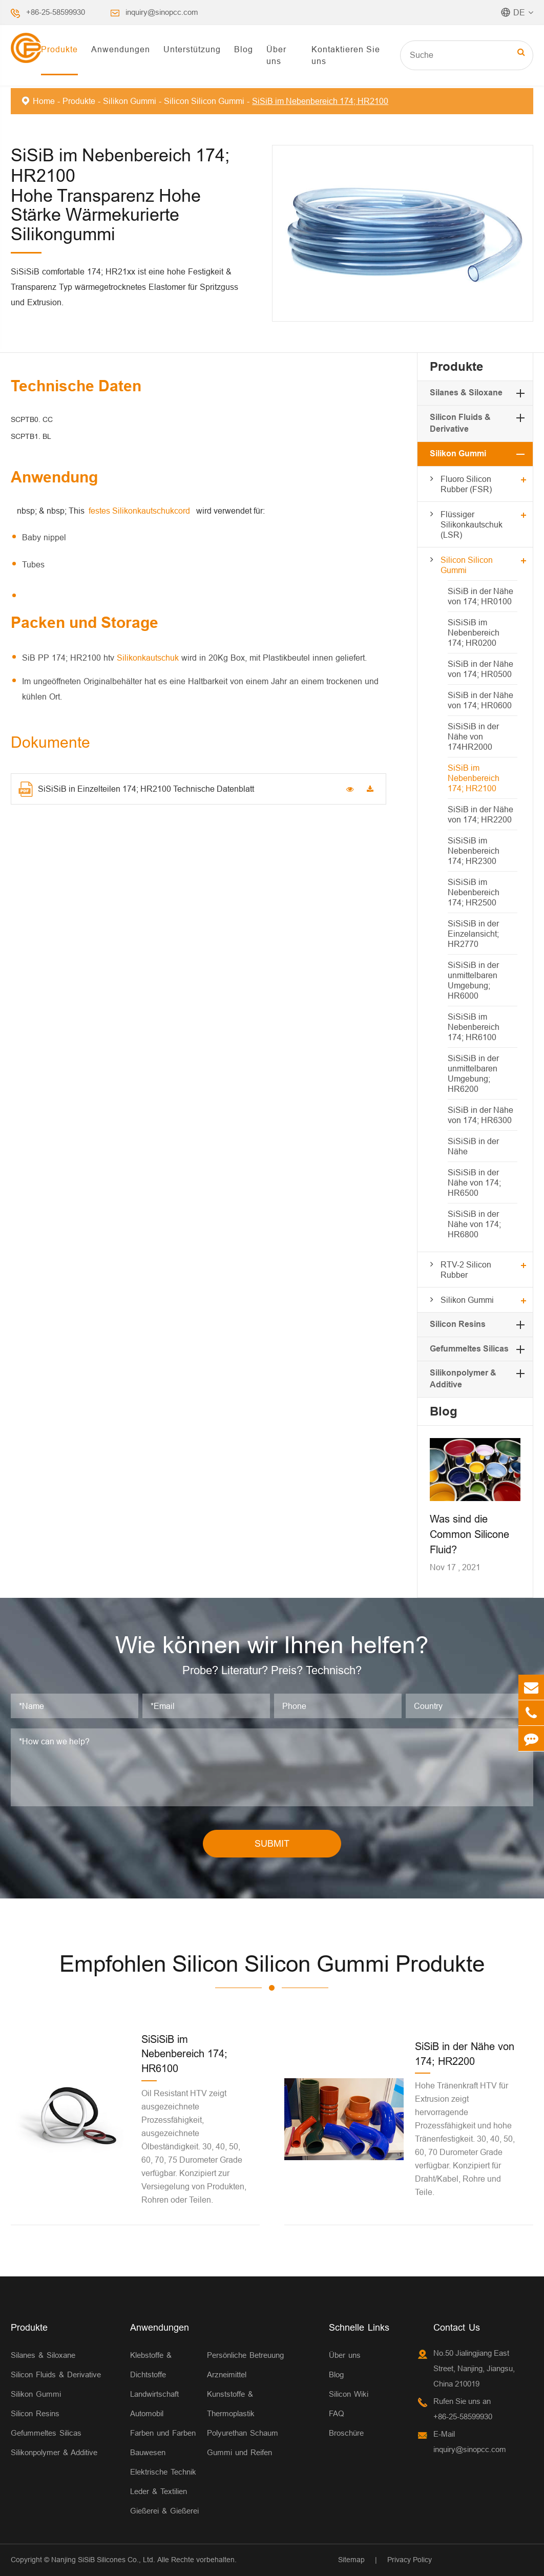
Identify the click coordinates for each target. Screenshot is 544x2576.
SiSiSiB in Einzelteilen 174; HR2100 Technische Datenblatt (136, 789)
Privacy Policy (409, 2560)
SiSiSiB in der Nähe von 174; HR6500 (474, 1182)
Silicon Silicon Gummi (204, 100)
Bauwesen (147, 2452)
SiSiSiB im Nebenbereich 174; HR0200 (473, 632)
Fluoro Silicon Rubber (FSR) (466, 484)
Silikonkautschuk (149, 657)
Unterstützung (192, 49)
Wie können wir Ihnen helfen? (272, 1645)
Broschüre (346, 2433)
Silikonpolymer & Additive (54, 2452)
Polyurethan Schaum (242, 2433)
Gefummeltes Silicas (469, 1349)
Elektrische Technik (163, 2471)
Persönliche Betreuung (245, 2355)
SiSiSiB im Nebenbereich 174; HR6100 (473, 1027)
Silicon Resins (458, 1324)
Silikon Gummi (129, 100)
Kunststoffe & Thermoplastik (231, 2404)
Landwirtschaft (154, 2394)
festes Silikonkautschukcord (140, 510)
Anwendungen (120, 49)
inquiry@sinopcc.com (161, 12)
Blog (243, 49)
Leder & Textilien (158, 2491)
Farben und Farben (163, 2433)
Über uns (276, 55)
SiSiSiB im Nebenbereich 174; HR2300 (473, 850)
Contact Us (456, 2327)
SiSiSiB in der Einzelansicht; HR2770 (473, 933)
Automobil (146, 2413)
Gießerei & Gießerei (164, 2510)
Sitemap (351, 2560)
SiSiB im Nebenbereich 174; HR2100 (320, 100)
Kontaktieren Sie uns (345, 55)
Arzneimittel (226, 2374)
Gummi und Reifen (239, 2452)
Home (44, 100)
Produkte (59, 49)
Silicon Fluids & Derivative (56, 2374)
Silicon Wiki (348, 2394)
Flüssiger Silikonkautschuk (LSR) (472, 524)
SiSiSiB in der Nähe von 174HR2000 (473, 736)
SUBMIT (272, 1843)
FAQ (336, 2413)
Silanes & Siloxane (466, 392)
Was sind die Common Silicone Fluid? (469, 1534)
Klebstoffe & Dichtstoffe (151, 2365)
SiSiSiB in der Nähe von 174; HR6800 (474, 1224)
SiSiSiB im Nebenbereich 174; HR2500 (473, 892)
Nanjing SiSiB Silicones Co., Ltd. (103, 2560)
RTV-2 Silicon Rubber (466, 1269)
